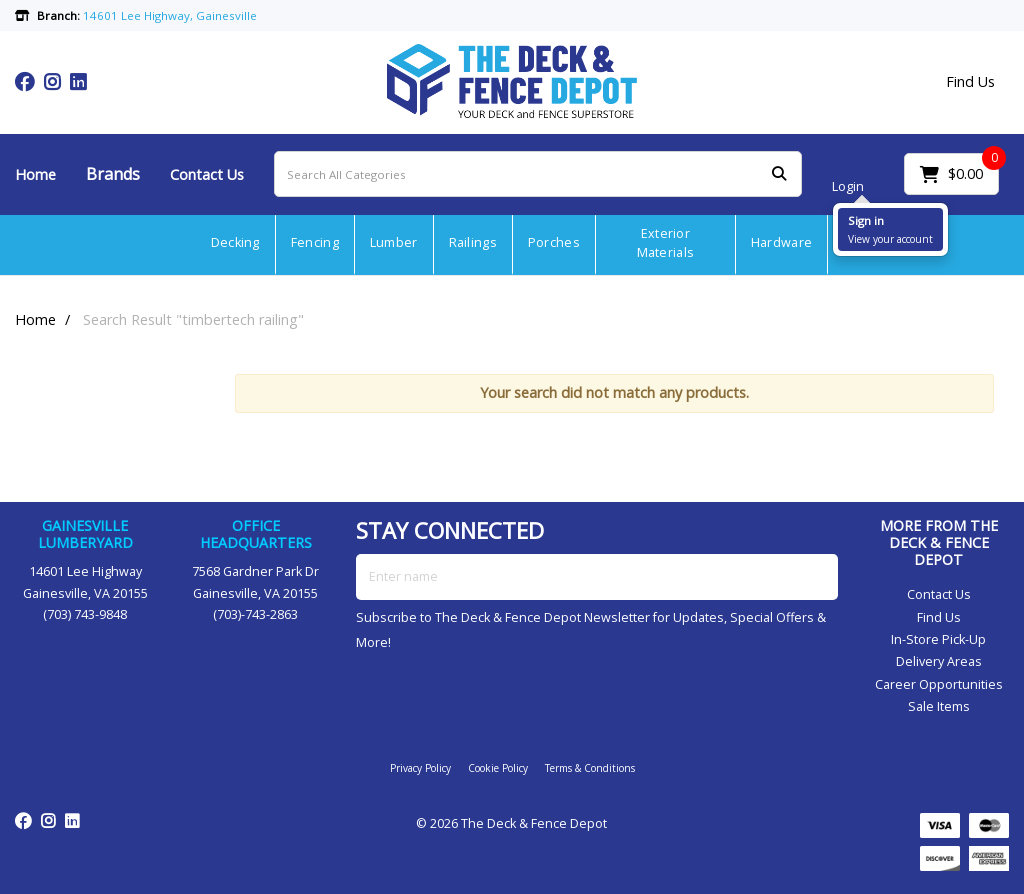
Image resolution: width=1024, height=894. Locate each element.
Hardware (781, 242)
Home (35, 174)
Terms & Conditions (590, 768)
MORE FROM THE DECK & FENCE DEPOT (939, 542)
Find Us (970, 82)
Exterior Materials (666, 243)
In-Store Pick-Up (938, 639)
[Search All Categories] (538, 174)
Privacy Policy (420, 768)
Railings (473, 242)
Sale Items (939, 706)
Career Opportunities (939, 684)
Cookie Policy (498, 768)
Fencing (315, 242)
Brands (113, 174)
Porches (554, 242)
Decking (235, 242)
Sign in (866, 220)
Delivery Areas (939, 661)
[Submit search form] (779, 174)
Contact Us (207, 174)
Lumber (394, 242)
